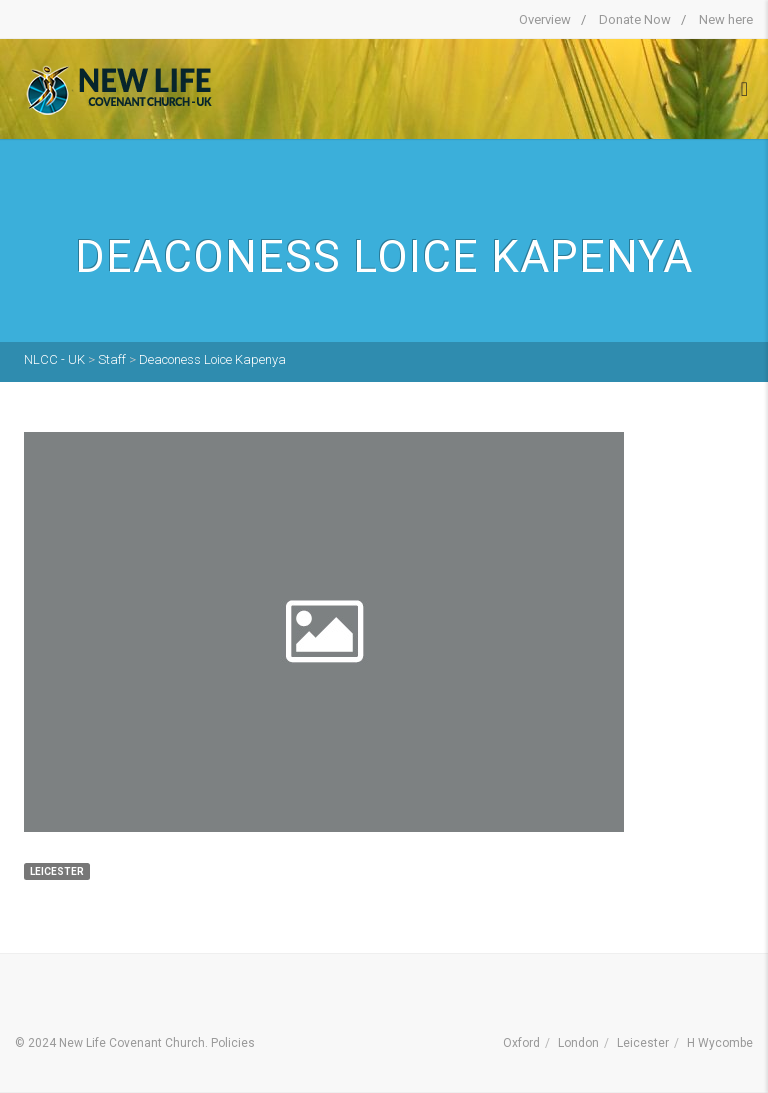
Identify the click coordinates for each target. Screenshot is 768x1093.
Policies (233, 1043)
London (578, 1043)
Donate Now (635, 19)
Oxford (521, 1043)
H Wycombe (720, 1043)
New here (726, 19)
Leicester (643, 1043)
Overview (545, 19)
